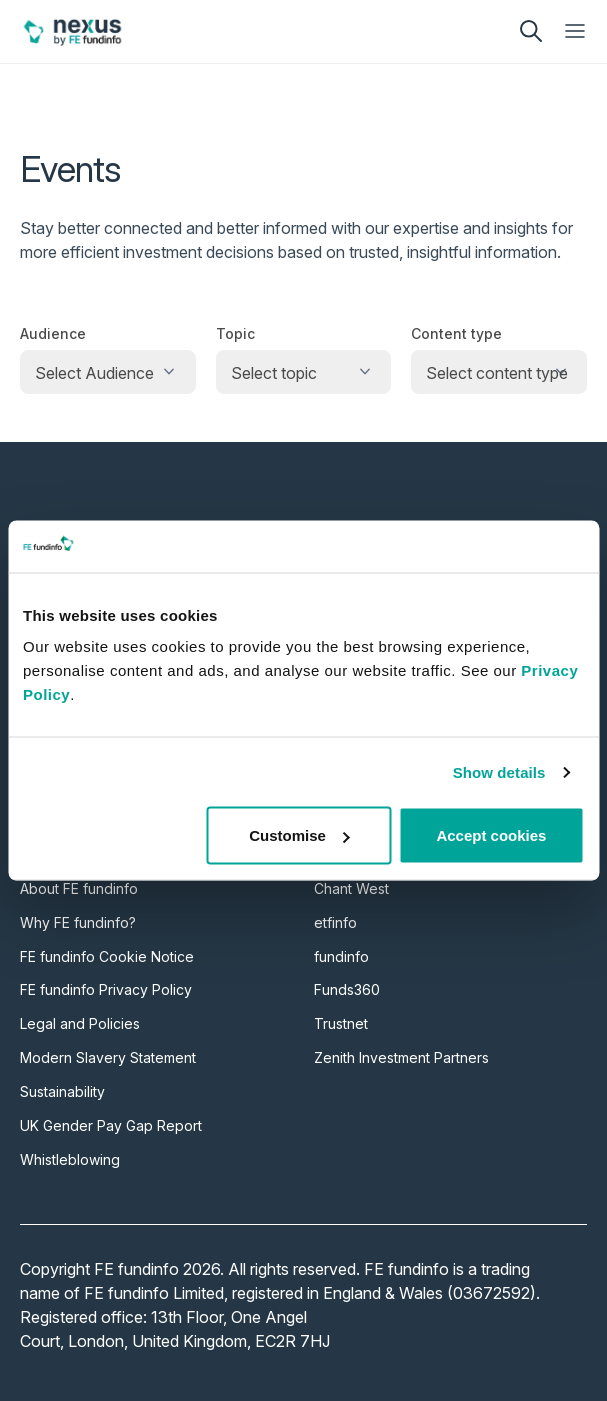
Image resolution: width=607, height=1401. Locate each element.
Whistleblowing (70, 1159)
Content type (456, 333)
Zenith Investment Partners (401, 1057)
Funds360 (347, 989)
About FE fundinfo (79, 888)
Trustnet (341, 1023)
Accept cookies (491, 835)
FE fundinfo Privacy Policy (106, 989)
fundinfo (341, 956)
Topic (235, 333)
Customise (299, 835)
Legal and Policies (80, 1023)
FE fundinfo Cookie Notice (107, 956)
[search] (531, 31)
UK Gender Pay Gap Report (111, 1125)
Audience (53, 333)
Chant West (351, 888)
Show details (499, 771)
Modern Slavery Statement (108, 1057)
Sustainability (62, 1091)
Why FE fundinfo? (78, 922)
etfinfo (335, 922)
